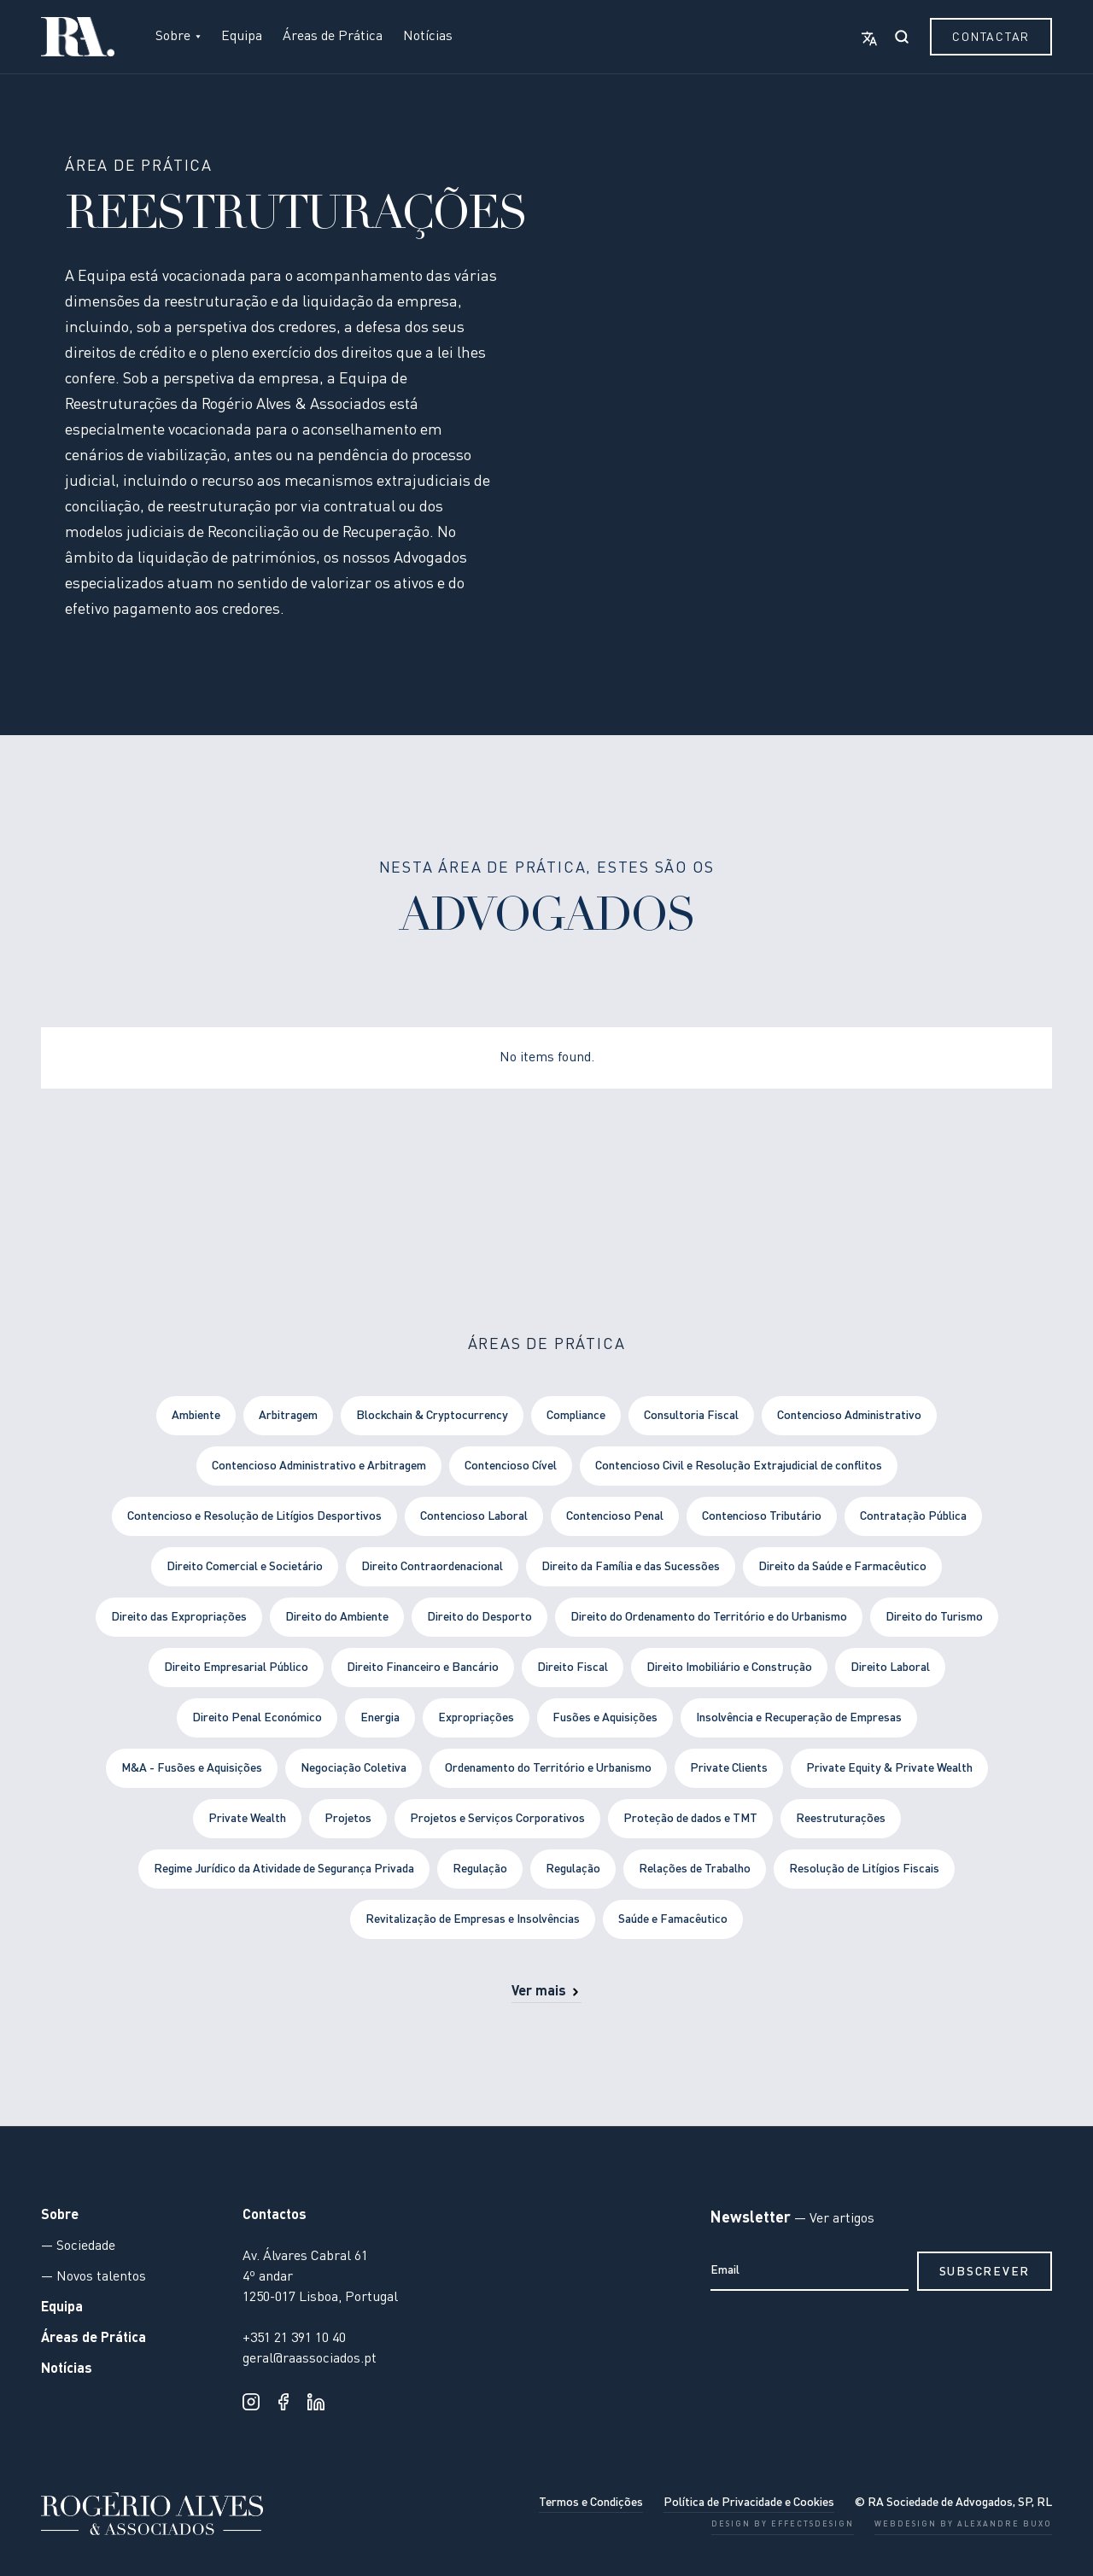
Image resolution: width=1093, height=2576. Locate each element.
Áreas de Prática (333, 37)
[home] (77, 36)
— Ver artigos (832, 2219)
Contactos (275, 2216)
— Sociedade (78, 2246)
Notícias (428, 37)
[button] (178, 36)
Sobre (60, 2216)
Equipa (241, 37)
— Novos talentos (93, 2277)
